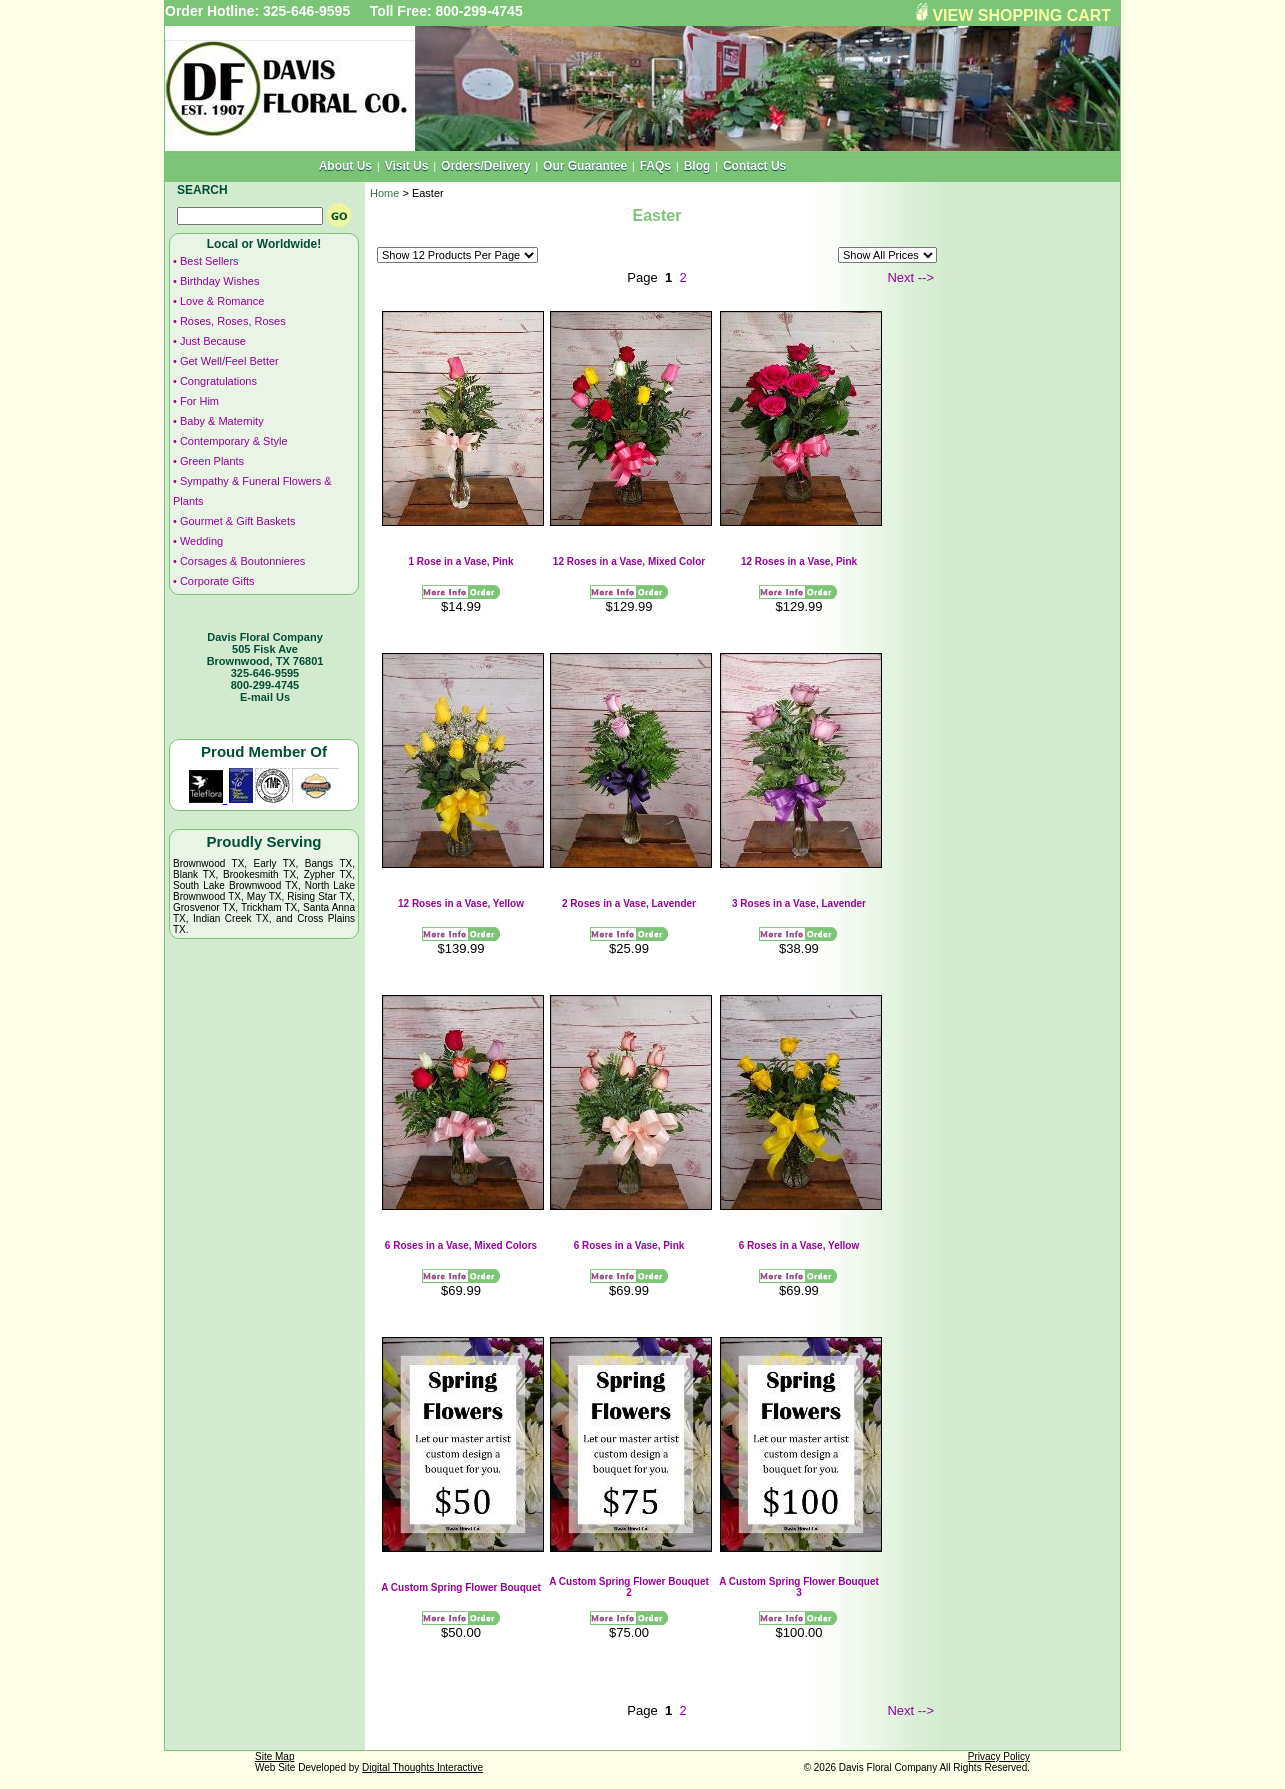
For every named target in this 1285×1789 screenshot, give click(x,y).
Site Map (274, 1756)
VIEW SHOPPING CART (1021, 15)
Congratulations (218, 381)
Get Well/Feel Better (229, 361)
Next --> (910, 277)
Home (384, 193)
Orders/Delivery (485, 166)
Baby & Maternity (222, 421)
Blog (697, 166)
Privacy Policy (999, 1756)
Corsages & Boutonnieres (242, 561)
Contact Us (754, 166)
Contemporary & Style (234, 441)
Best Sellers (209, 261)
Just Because (213, 341)
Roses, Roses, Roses (233, 321)
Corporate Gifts (217, 581)
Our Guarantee (585, 166)
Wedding (201, 541)
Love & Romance (222, 301)
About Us (345, 166)
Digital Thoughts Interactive (422, 1767)
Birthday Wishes (219, 281)
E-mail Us (265, 697)
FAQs (655, 166)
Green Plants (212, 461)
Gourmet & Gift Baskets (238, 521)
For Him (199, 401)
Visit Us (407, 166)
